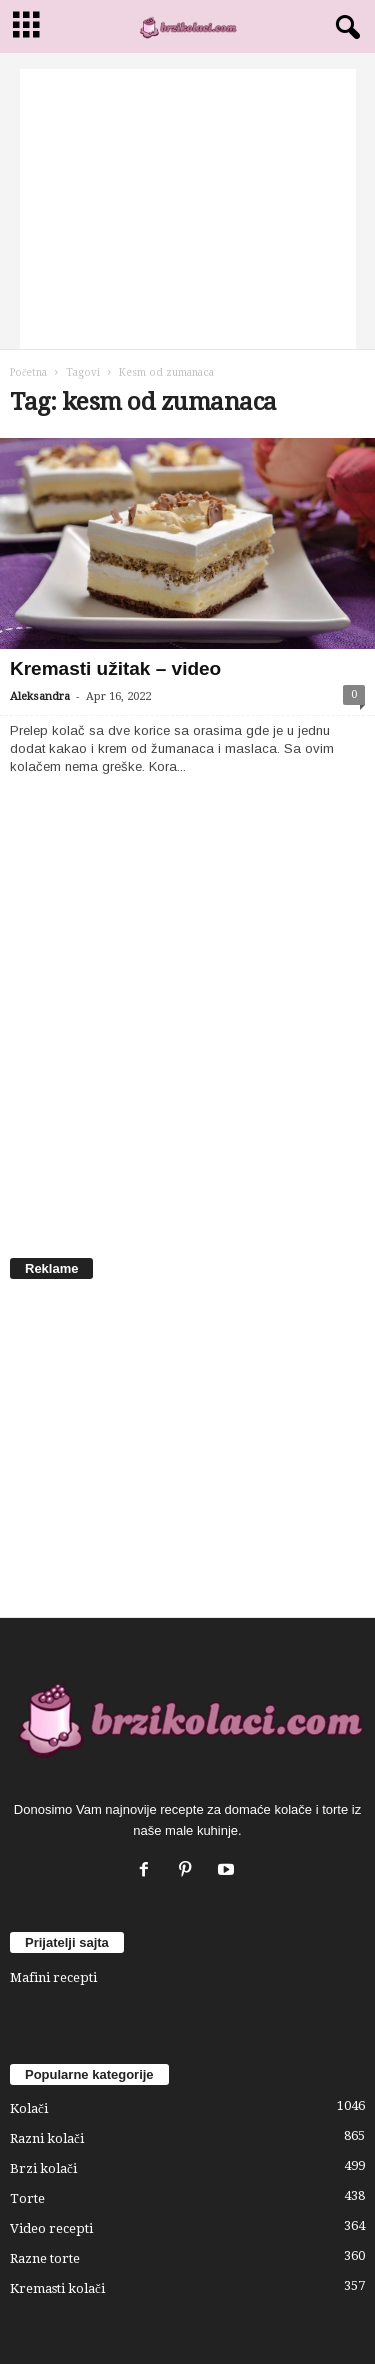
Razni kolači (47, 2138)
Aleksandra (40, 696)
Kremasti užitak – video (115, 668)
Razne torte (45, 2258)
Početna (28, 372)
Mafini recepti (53, 1977)
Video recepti (51, 2228)
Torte (27, 2198)
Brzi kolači (43, 2168)
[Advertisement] (188, 209)
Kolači (29, 2108)
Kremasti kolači (57, 2288)
